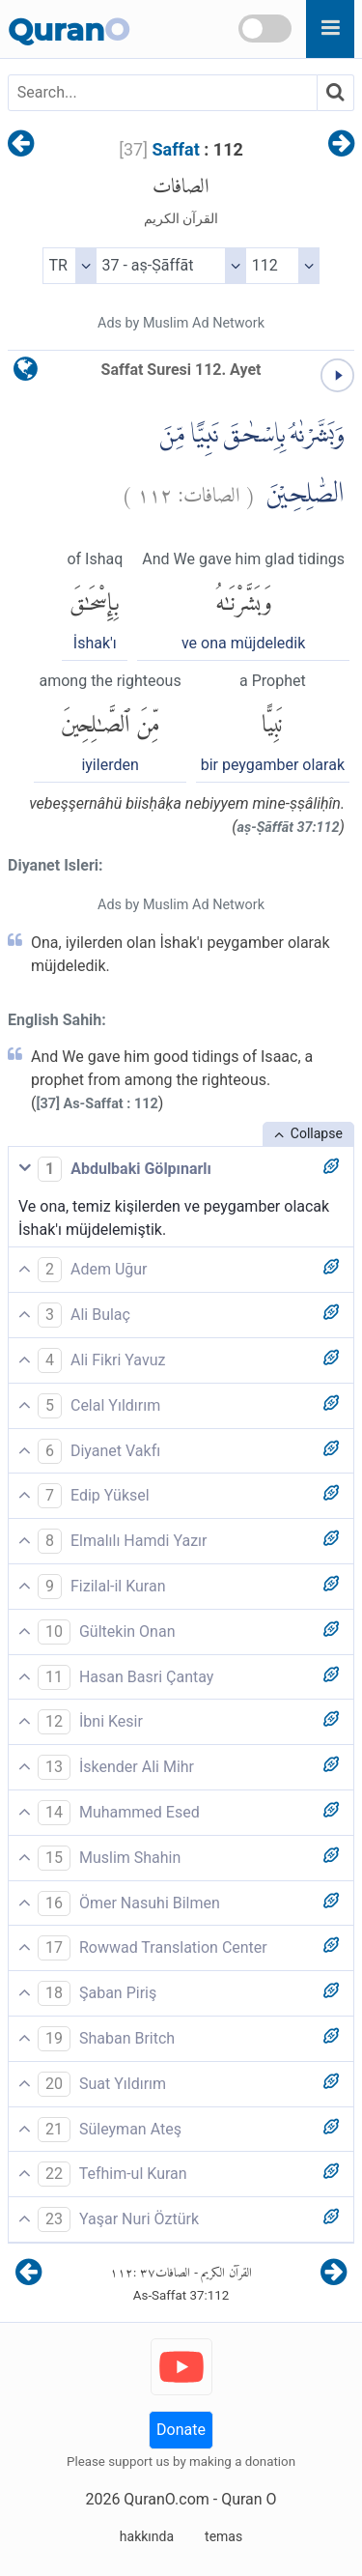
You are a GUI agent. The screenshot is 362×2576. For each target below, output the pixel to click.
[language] (25, 373)
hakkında (147, 2536)
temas (223, 2536)
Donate (181, 2429)
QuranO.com (166, 2499)
